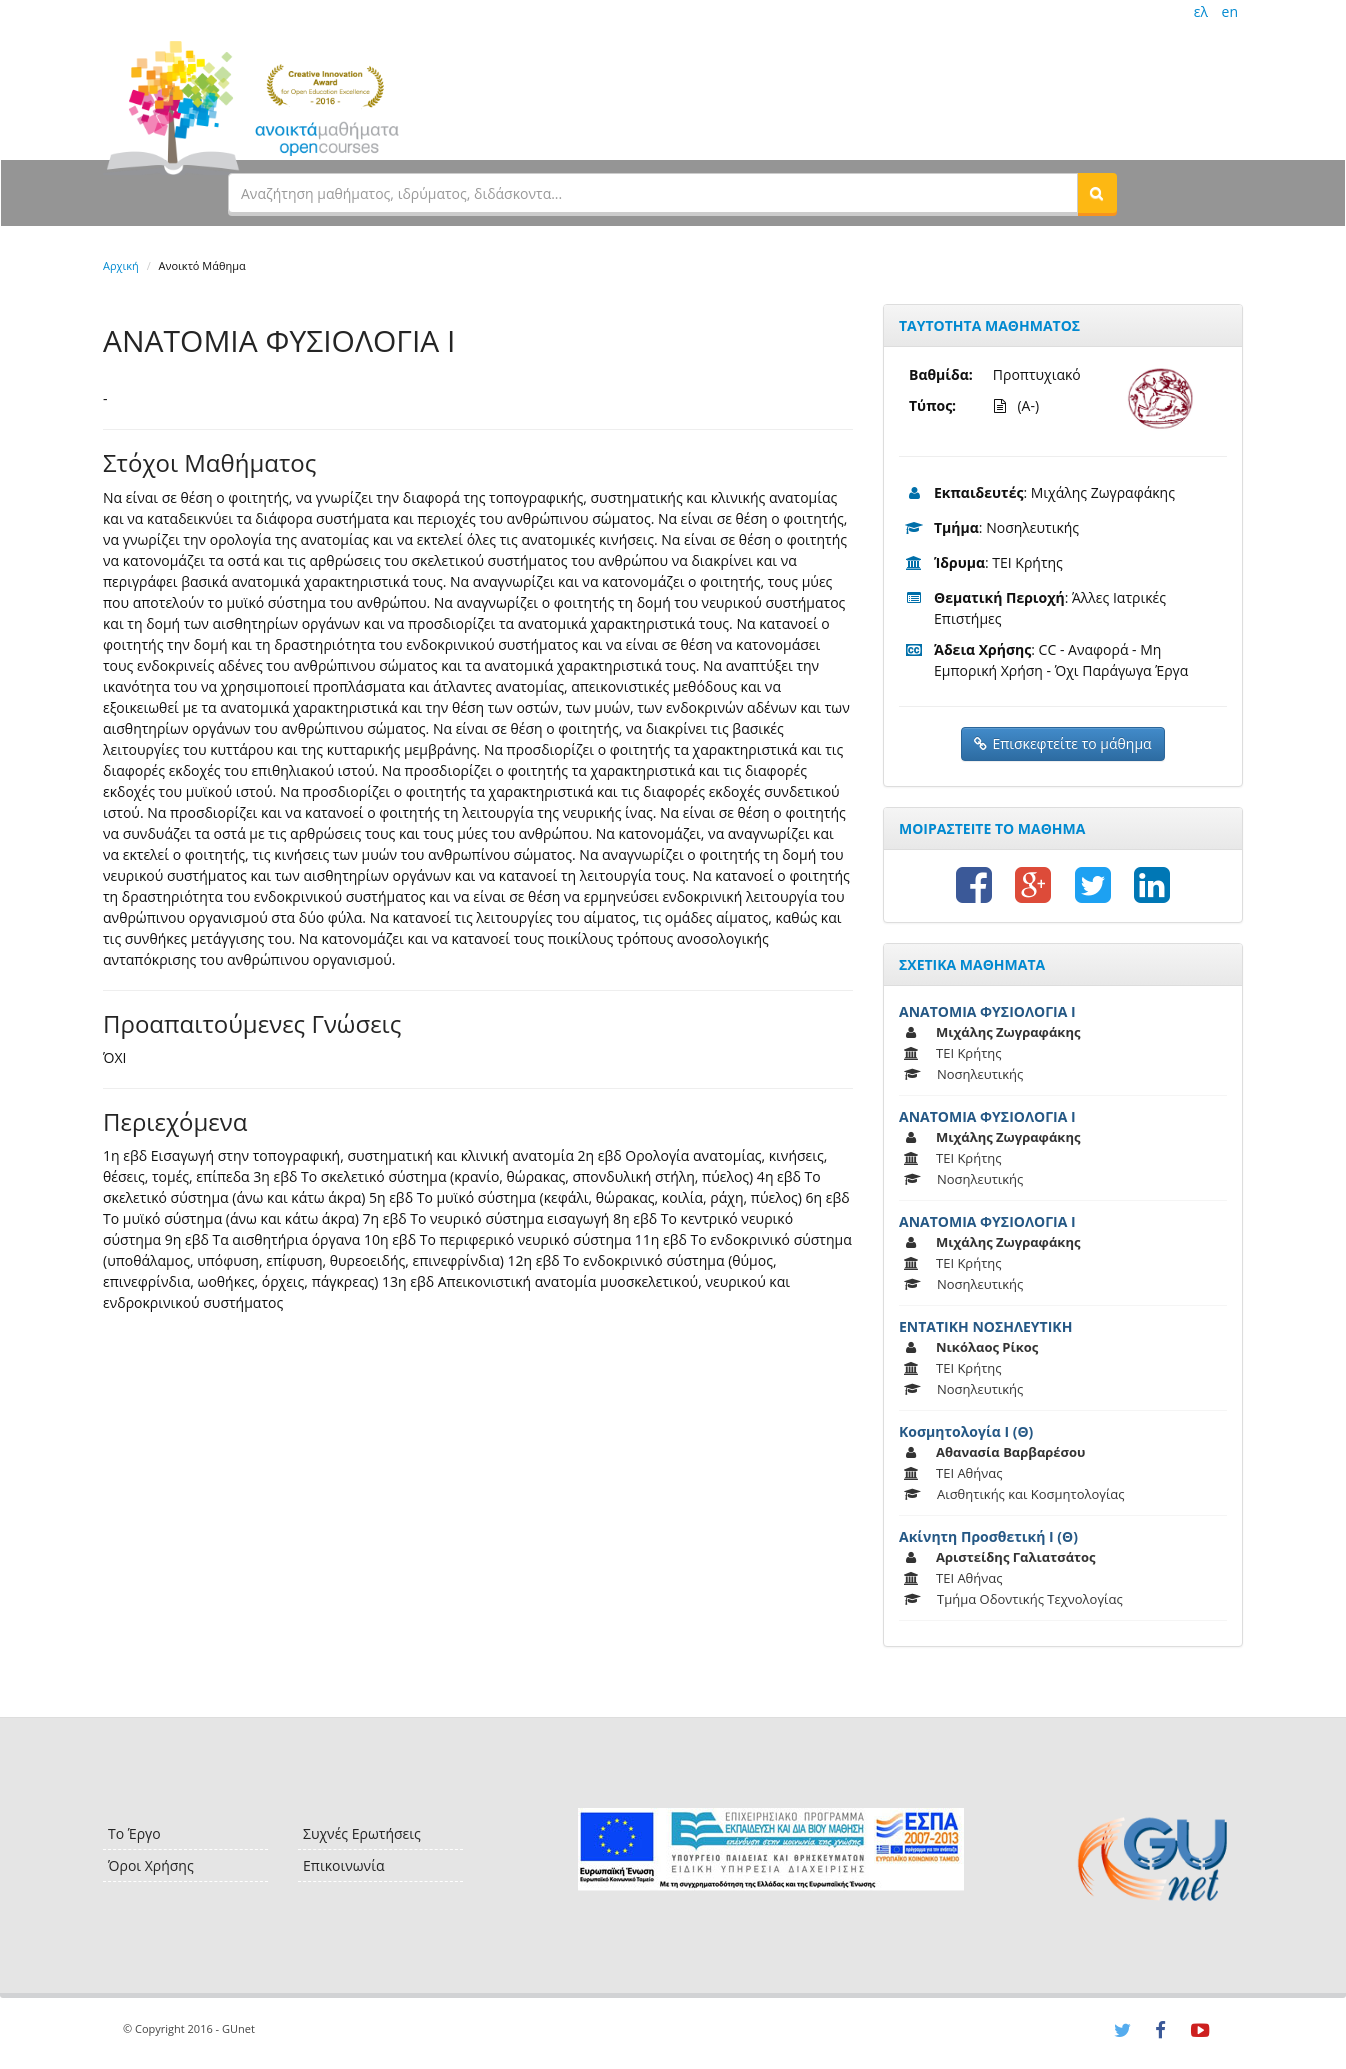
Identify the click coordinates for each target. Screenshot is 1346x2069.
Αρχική (121, 265)
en (1230, 11)
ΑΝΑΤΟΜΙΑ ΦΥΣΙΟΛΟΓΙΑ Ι (987, 1011)
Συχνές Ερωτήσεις (362, 1833)
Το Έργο (134, 1833)
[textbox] (653, 193)
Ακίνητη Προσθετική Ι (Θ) (988, 1536)
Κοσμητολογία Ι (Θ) (966, 1431)
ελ (1201, 11)
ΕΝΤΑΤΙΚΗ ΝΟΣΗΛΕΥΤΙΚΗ (985, 1326)
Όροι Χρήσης (151, 1865)
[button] (1097, 193)
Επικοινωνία (343, 1865)
